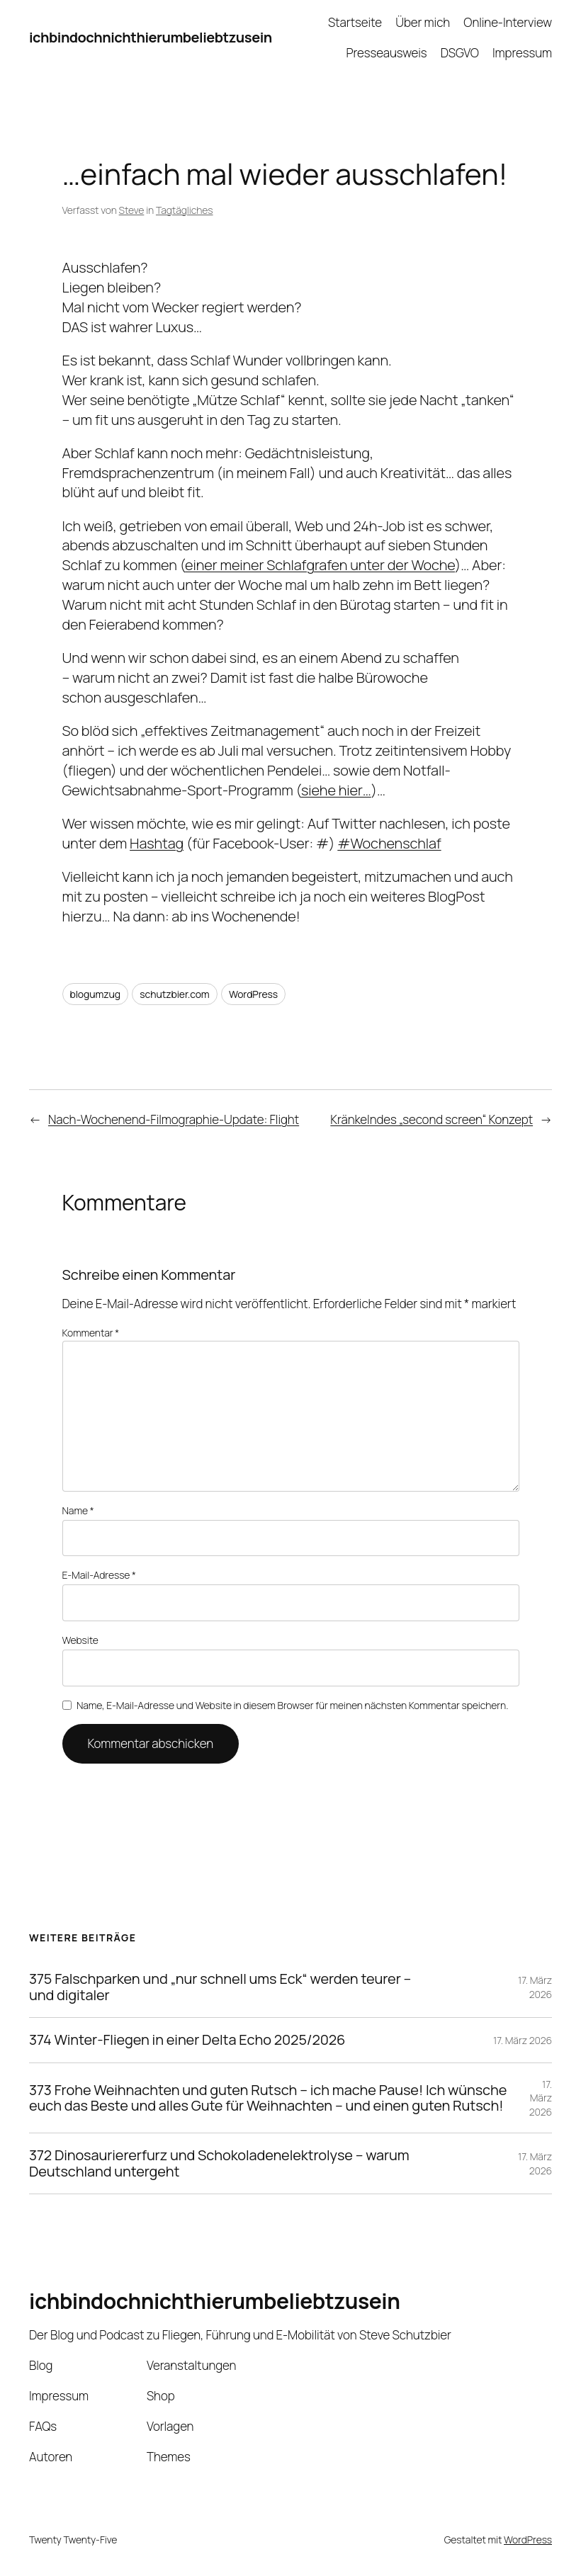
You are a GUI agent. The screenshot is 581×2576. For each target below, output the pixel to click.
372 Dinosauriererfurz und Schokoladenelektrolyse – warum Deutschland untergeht (219, 2163)
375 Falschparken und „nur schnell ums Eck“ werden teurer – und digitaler (220, 1987)
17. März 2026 (535, 1987)
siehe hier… (336, 790)
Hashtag (157, 843)
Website (80, 1640)
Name (78, 1510)
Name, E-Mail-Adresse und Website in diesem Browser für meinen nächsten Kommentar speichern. (292, 1705)
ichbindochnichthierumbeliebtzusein (150, 37)
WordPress (253, 994)
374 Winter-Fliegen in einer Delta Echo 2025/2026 (187, 2040)
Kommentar (91, 1332)
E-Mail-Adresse (99, 1575)
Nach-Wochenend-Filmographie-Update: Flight (173, 1119)
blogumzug (95, 994)
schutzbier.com (174, 994)
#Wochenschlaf (389, 843)
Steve (132, 210)
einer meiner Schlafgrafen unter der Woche (320, 564)
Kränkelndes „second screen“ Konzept (431, 1119)
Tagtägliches (184, 210)
